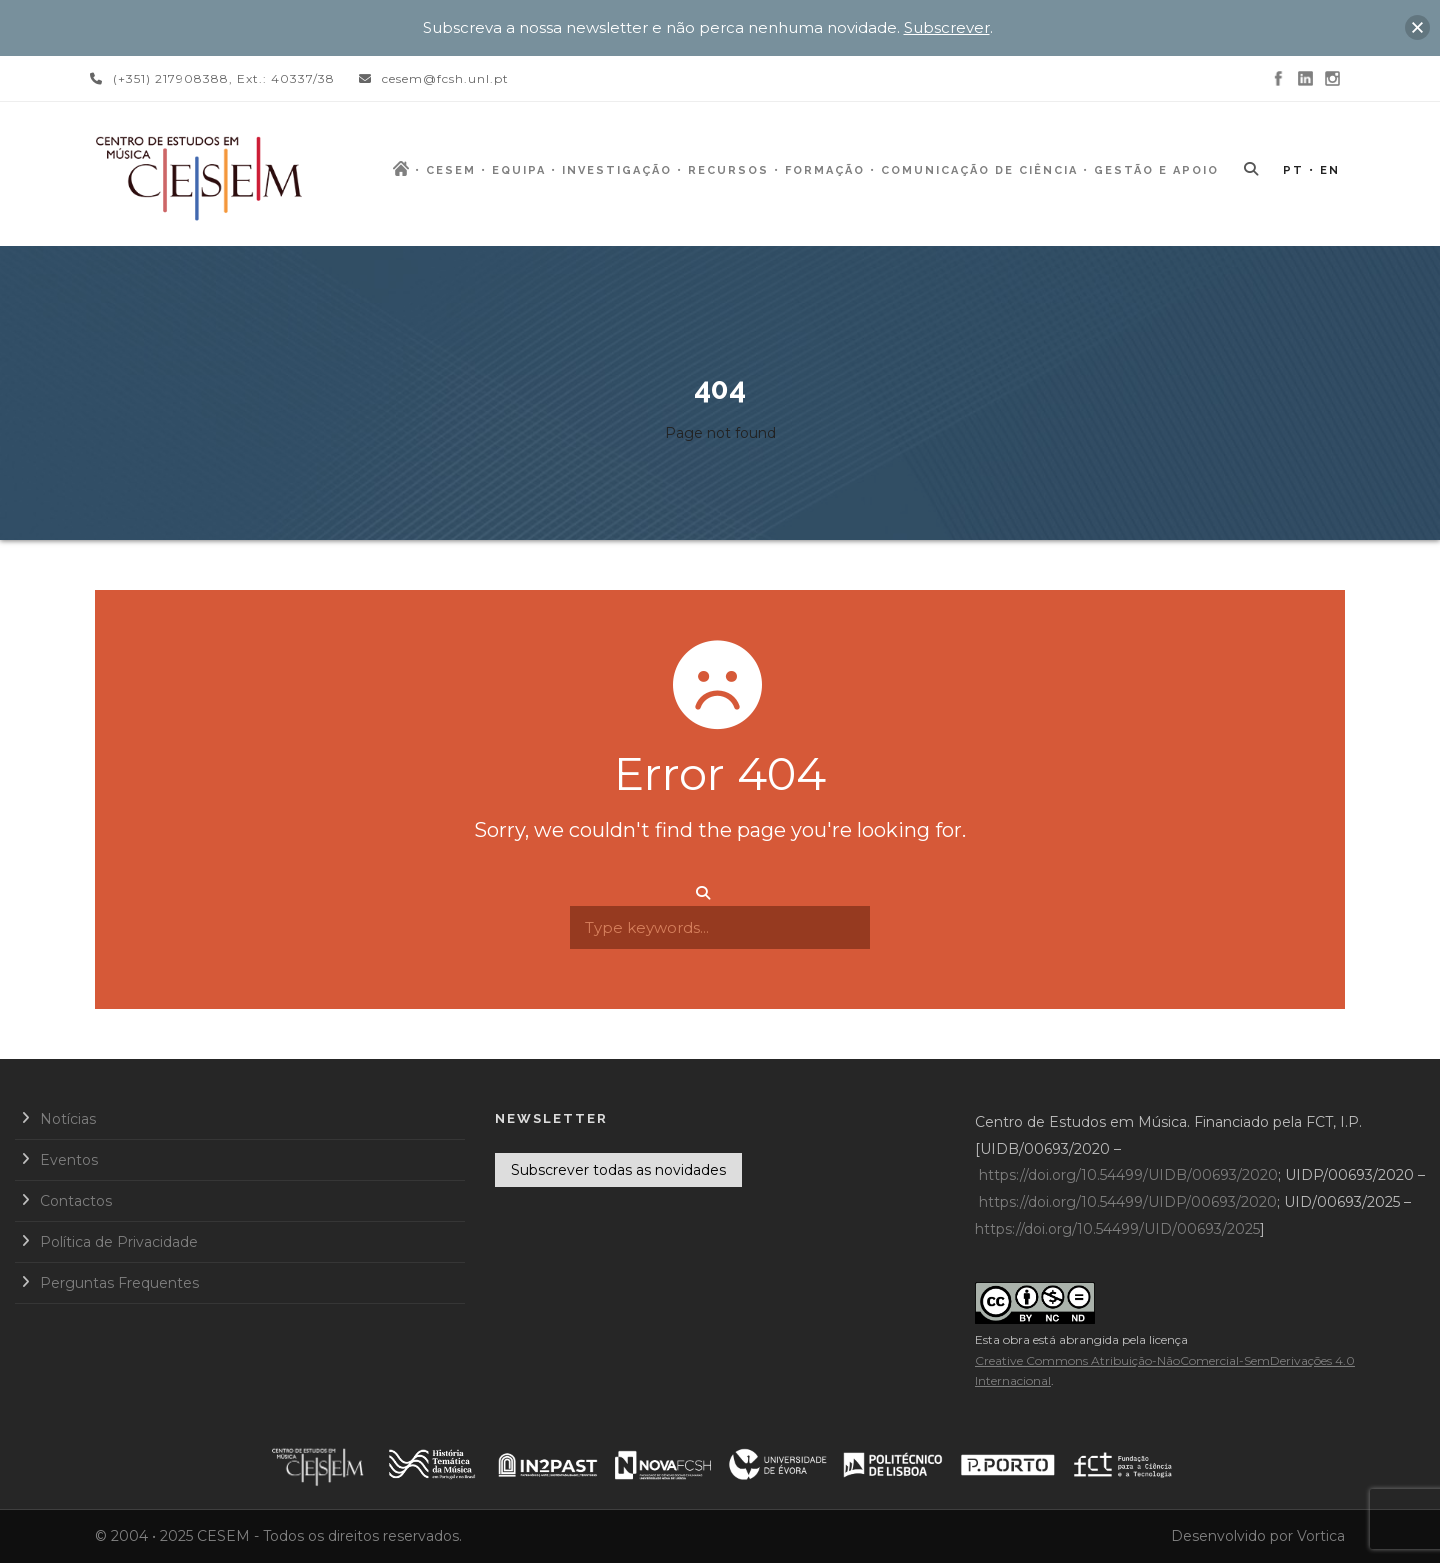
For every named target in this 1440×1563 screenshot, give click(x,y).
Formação (825, 170)
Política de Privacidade (119, 1242)
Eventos (69, 1160)
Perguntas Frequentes (119, 1283)
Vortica (1321, 1536)
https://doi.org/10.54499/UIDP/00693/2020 (1128, 1202)
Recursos (728, 170)
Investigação (617, 170)
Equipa (519, 170)
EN (1330, 170)
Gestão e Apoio (1156, 170)
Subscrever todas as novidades (618, 1170)
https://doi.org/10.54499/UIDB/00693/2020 (1128, 1175)
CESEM (451, 170)
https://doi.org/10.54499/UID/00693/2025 (1117, 1229)
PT (1293, 170)
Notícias (68, 1119)
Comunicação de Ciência (979, 170)
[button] (1417, 27)
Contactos (76, 1201)
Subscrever (947, 27)
